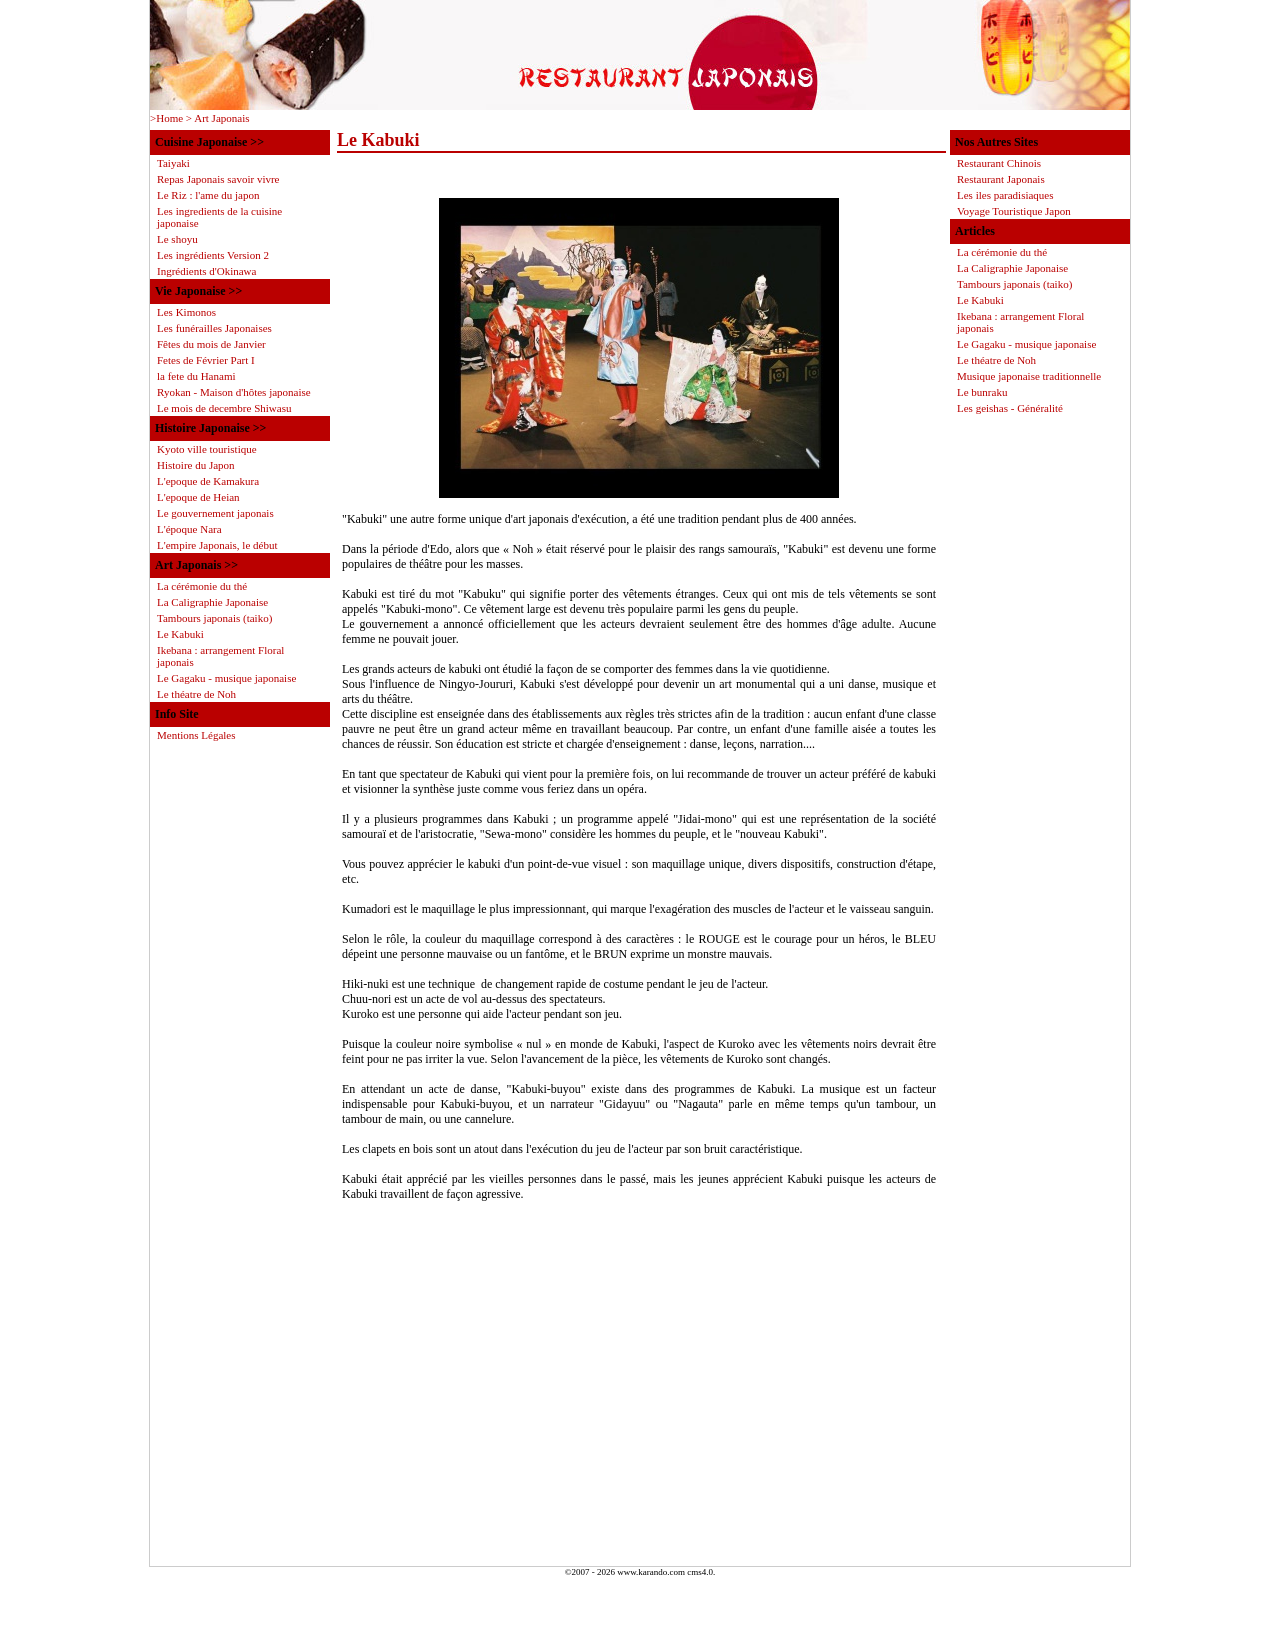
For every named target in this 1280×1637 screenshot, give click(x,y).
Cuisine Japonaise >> (209, 142)
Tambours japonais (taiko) (1014, 284)
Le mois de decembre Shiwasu (224, 408)
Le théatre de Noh (996, 360)
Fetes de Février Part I (206, 360)
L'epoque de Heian (198, 497)
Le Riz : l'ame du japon (208, 195)
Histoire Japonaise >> (210, 428)
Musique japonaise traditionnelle (1029, 376)
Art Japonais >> (196, 565)
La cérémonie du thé (1002, 252)
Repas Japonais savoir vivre (218, 179)
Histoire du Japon (196, 465)
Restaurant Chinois (999, 163)
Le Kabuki (980, 300)
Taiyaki (173, 163)
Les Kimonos (186, 312)
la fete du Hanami (196, 376)
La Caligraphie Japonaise (1012, 268)
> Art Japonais (218, 118)
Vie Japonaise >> (198, 291)
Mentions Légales (196, 735)
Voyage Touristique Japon (1014, 211)
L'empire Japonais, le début (217, 545)
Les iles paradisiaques (1005, 195)
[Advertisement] (639, 1411)
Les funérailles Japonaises (214, 328)
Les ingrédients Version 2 (213, 255)
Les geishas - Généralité (1010, 408)
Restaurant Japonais (1001, 179)
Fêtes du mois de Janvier (211, 344)
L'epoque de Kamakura (208, 481)
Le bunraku (982, 392)
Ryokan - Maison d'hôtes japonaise (234, 392)
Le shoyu (177, 239)
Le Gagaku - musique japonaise (1026, 344)
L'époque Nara (189, 529)
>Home (166, 118)
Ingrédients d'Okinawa (206, 271)
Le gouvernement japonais (215, 513)
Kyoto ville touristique (207, 449)
